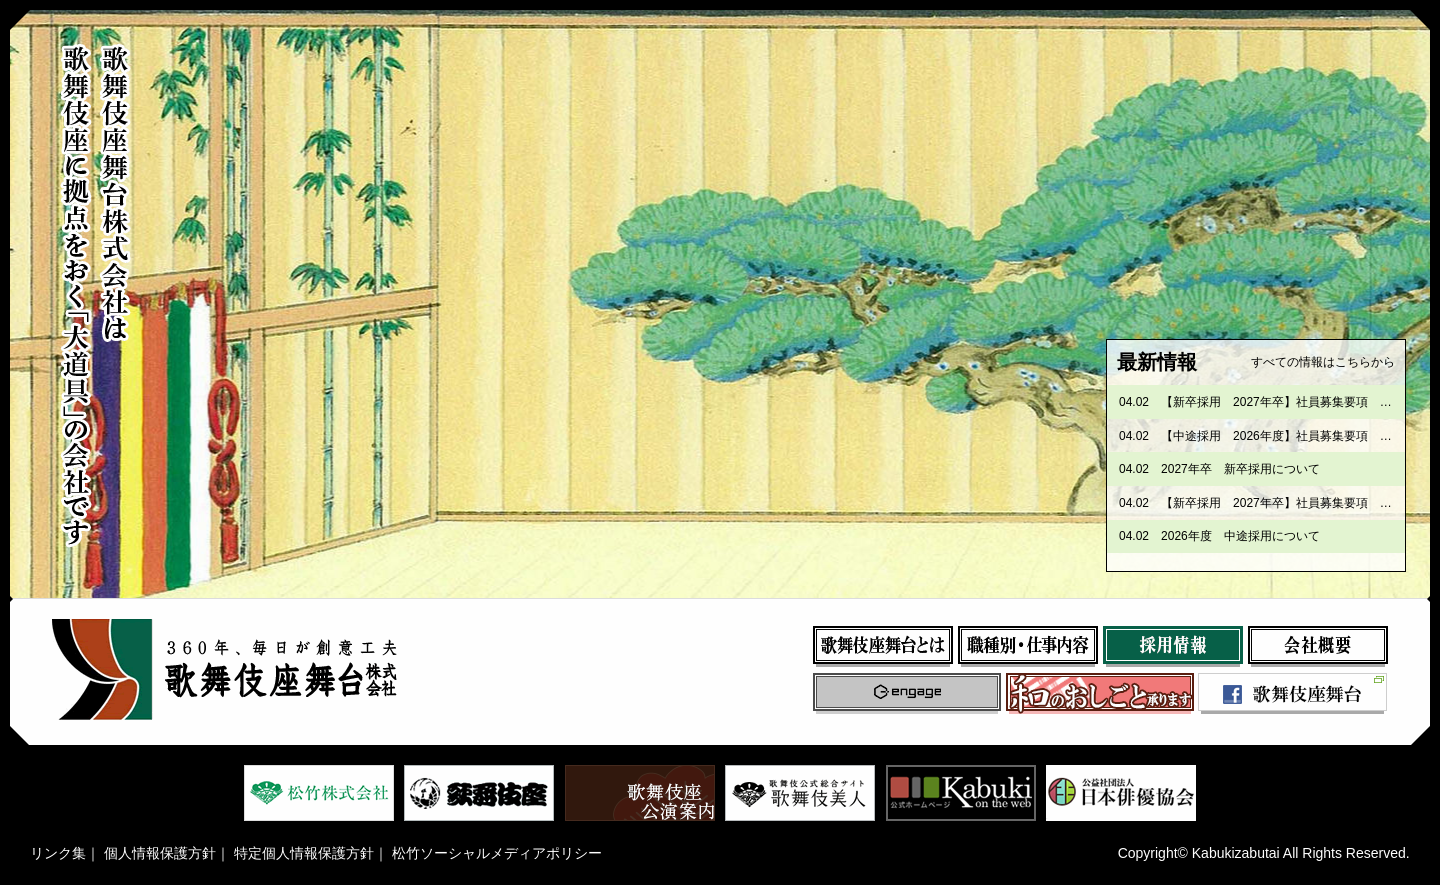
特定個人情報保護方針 (304, 853)
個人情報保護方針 (160, 853)
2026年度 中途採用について (1240, 536)
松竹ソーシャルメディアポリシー (497, 853)
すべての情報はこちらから (1323, 362)
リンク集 (58, 853)
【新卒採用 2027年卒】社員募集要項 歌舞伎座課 (1300, 402)
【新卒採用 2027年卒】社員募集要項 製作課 (1288, 503)
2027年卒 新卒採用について (1240, 469)
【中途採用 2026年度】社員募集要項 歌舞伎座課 (1300, 436)
